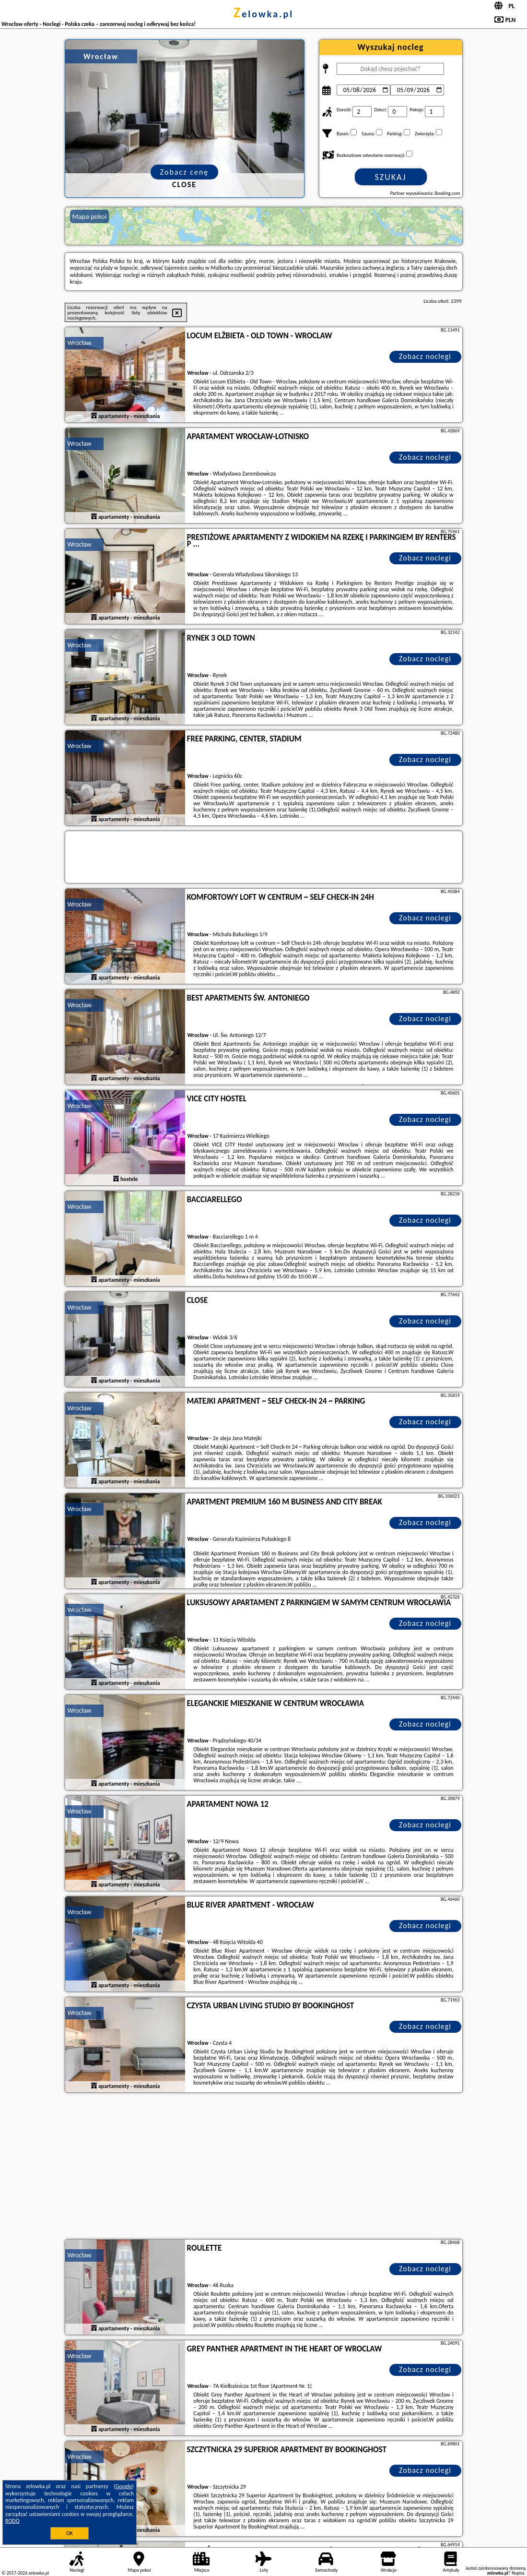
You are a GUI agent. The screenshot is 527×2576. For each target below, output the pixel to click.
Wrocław (80, 343)
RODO (12, 2520)
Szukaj (391, 177)
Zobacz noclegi (425, 356)
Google (124, 2486)
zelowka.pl (263, 14)
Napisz (518, 2573)
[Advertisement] (264, 2167)
